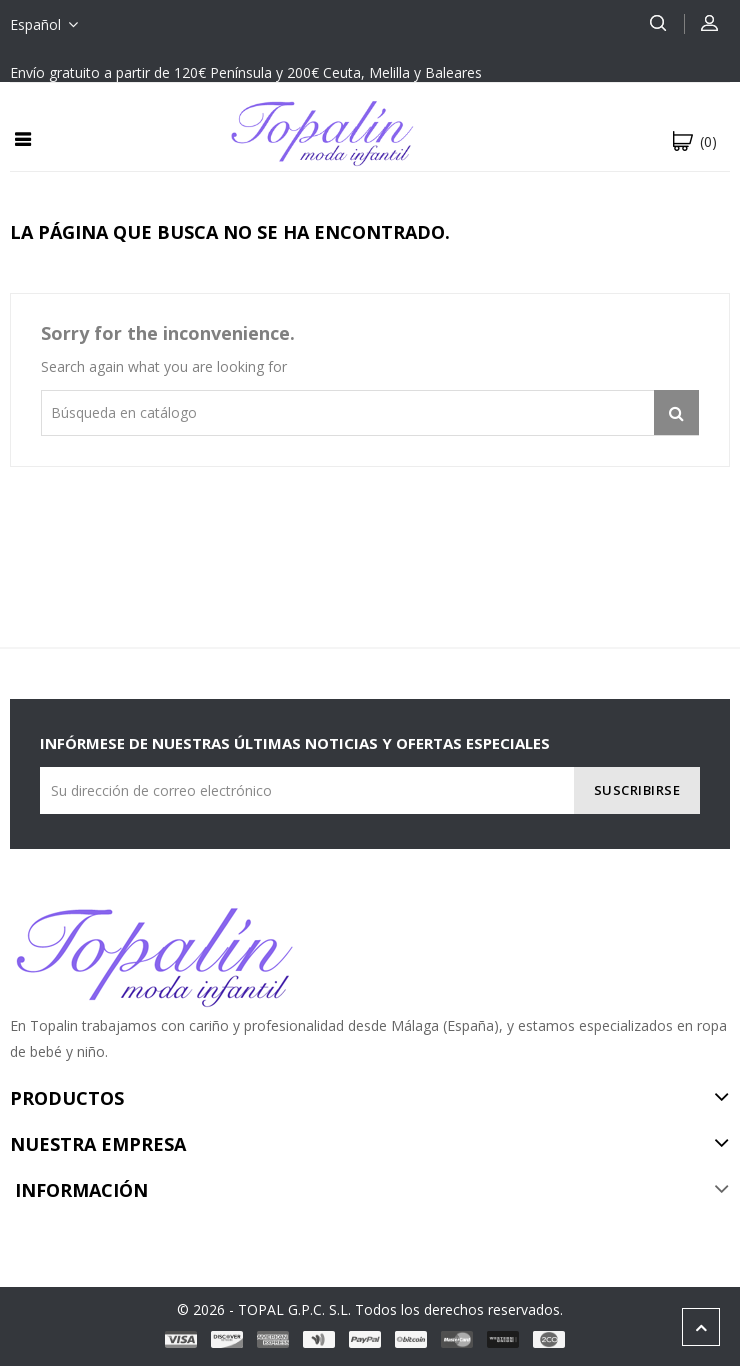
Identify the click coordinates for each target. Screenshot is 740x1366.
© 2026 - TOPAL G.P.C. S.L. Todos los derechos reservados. (370, 1309)
